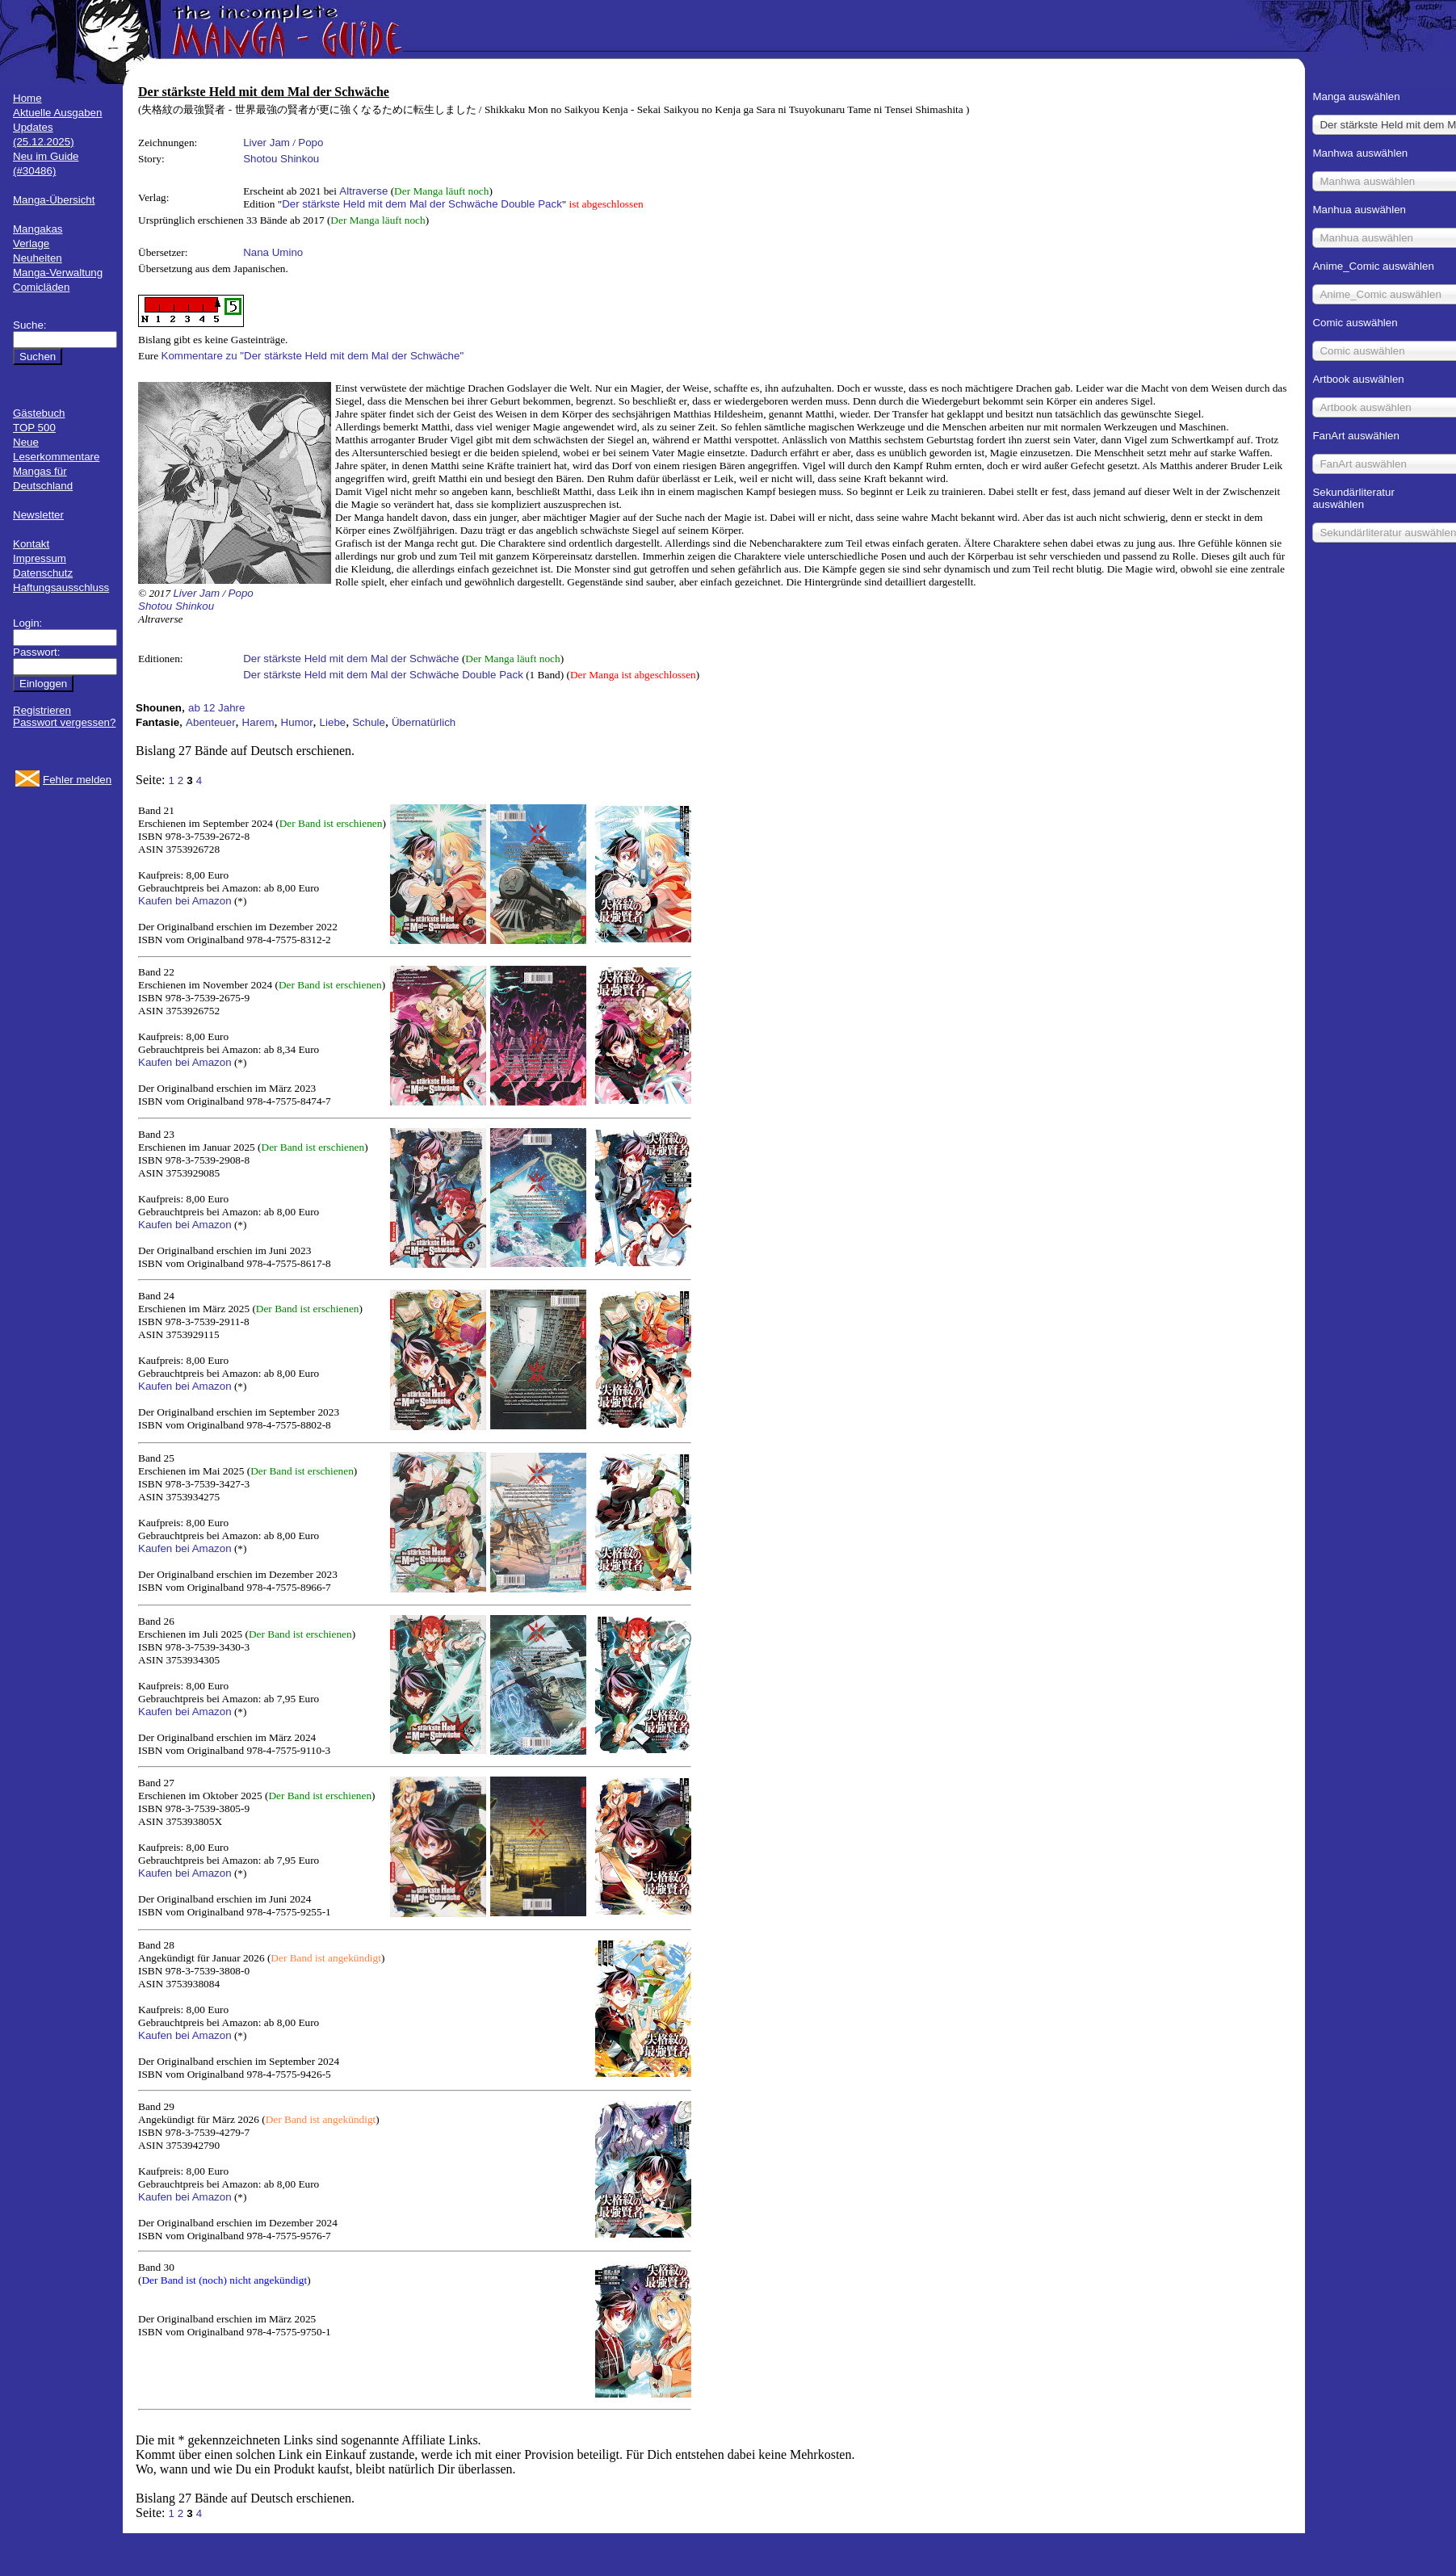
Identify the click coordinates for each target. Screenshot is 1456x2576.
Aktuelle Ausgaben (57, 113)
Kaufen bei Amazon (185, 901)
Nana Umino (273, 252)
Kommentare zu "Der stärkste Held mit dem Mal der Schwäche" (313, 356)
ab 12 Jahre (216, 708)
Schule (368, 722)
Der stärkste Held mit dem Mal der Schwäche (351, 658)
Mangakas (38, 229)
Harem (258, 722)
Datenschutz (43, 573)
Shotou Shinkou (281, 159)
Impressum (39, 558)
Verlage (31, 243)
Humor (297, 722)
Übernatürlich (423, 722)
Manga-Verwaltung (58, 272)
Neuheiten (37, 258)
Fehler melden (77, 780)
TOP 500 (34, 428)
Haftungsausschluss (61, 587)
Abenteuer (211, 722)
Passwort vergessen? (64, 722)
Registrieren (42, 710)
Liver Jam (266, 142)
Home (27, 98)
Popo (310, 142)
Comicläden (41, 287)
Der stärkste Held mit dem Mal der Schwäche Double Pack (422, 204)
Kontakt (31, 544)
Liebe (333, 722)
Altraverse (363, 191)
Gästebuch (39, 413)
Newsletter (38, 515)
